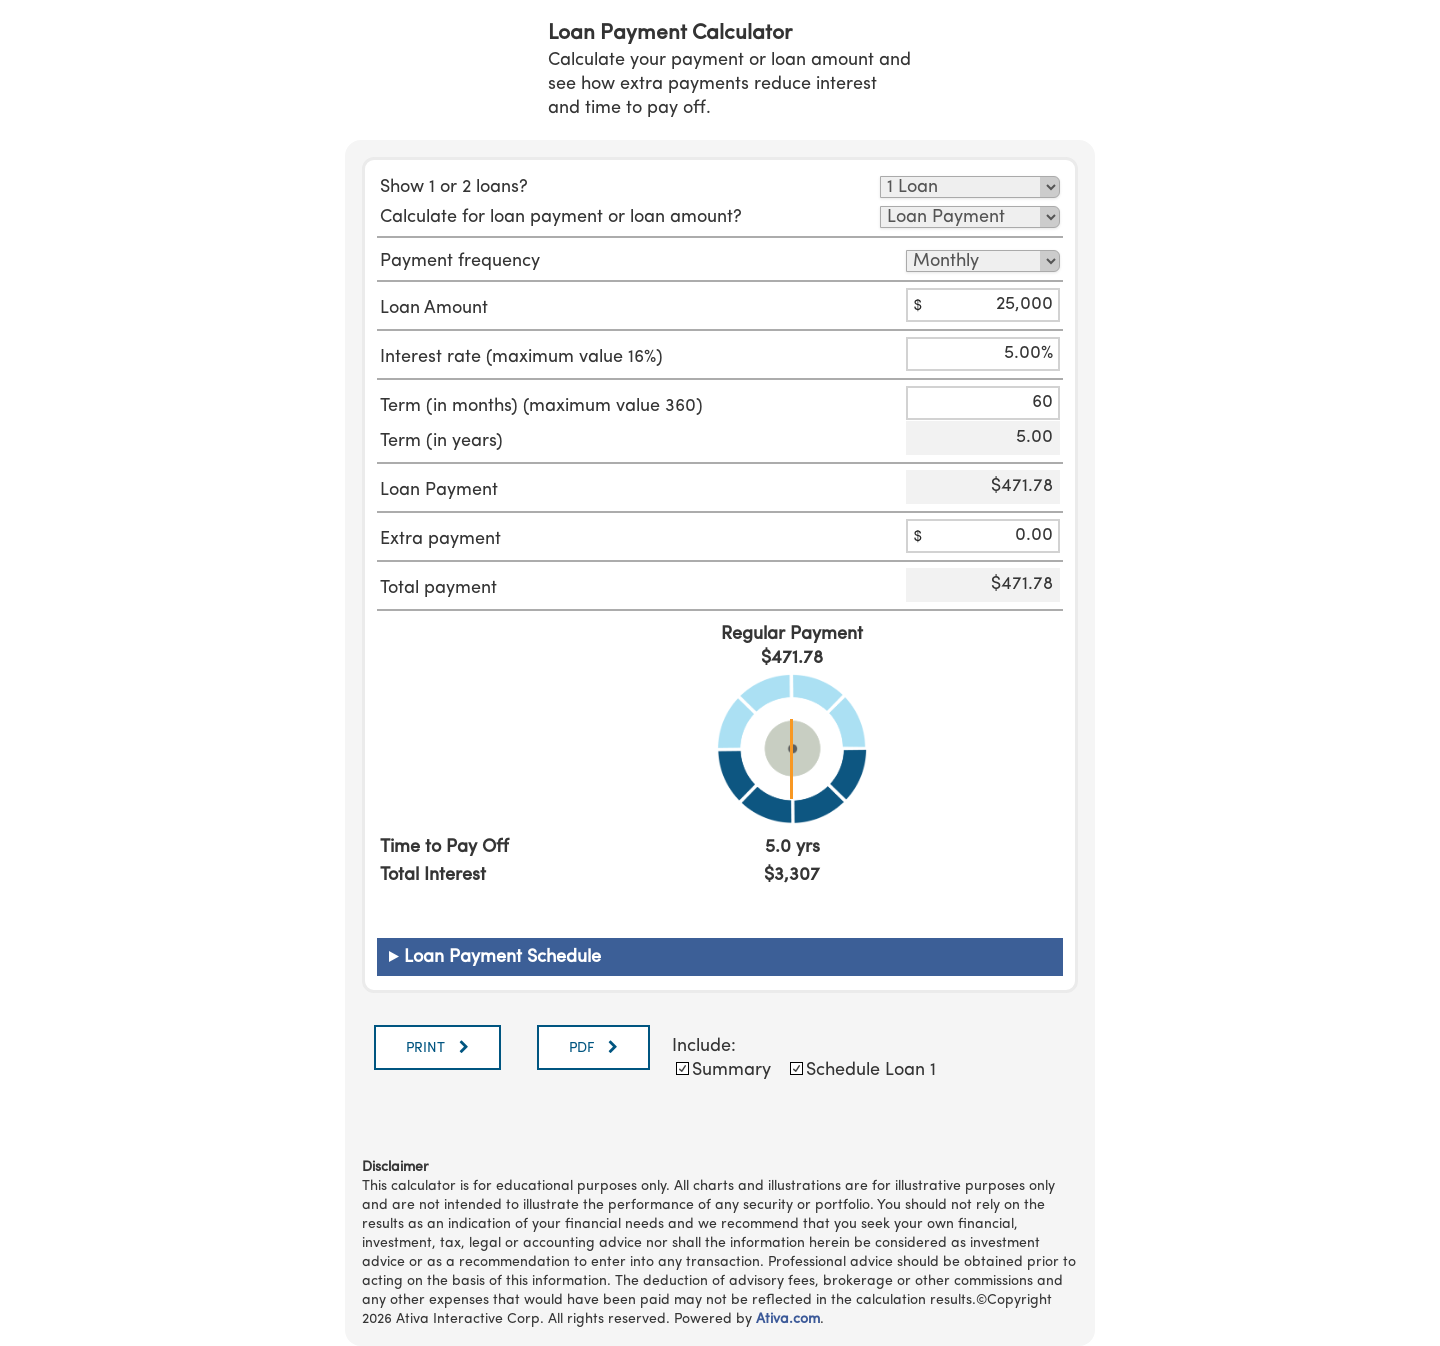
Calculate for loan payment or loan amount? (561, 217)
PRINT (427, 1048)
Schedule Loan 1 (871, 1070)
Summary (731, 1070)
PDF (583, 1048)
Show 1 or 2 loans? (454, 187)
